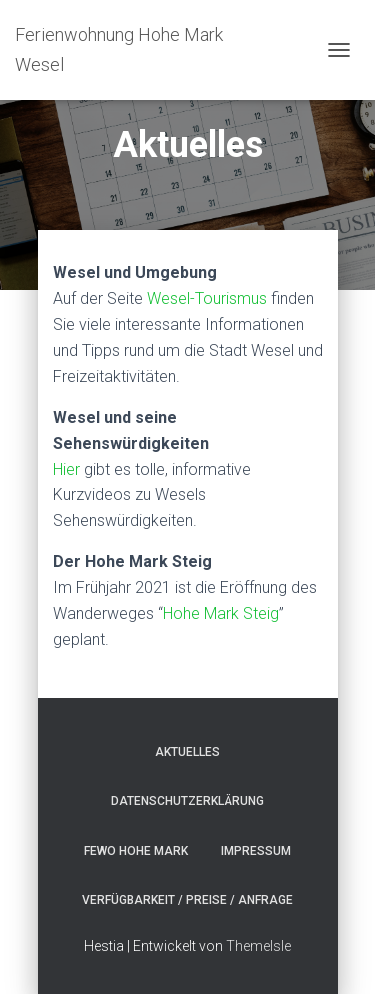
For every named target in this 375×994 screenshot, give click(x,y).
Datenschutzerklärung (187, 801)
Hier (68, 469)
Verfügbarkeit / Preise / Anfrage (187, 900)
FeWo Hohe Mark (136, 851)
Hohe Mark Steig (221, 613)
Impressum (256, 851)
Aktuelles (187, 752)
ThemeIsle (258, 946)
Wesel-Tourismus (207, 298)
